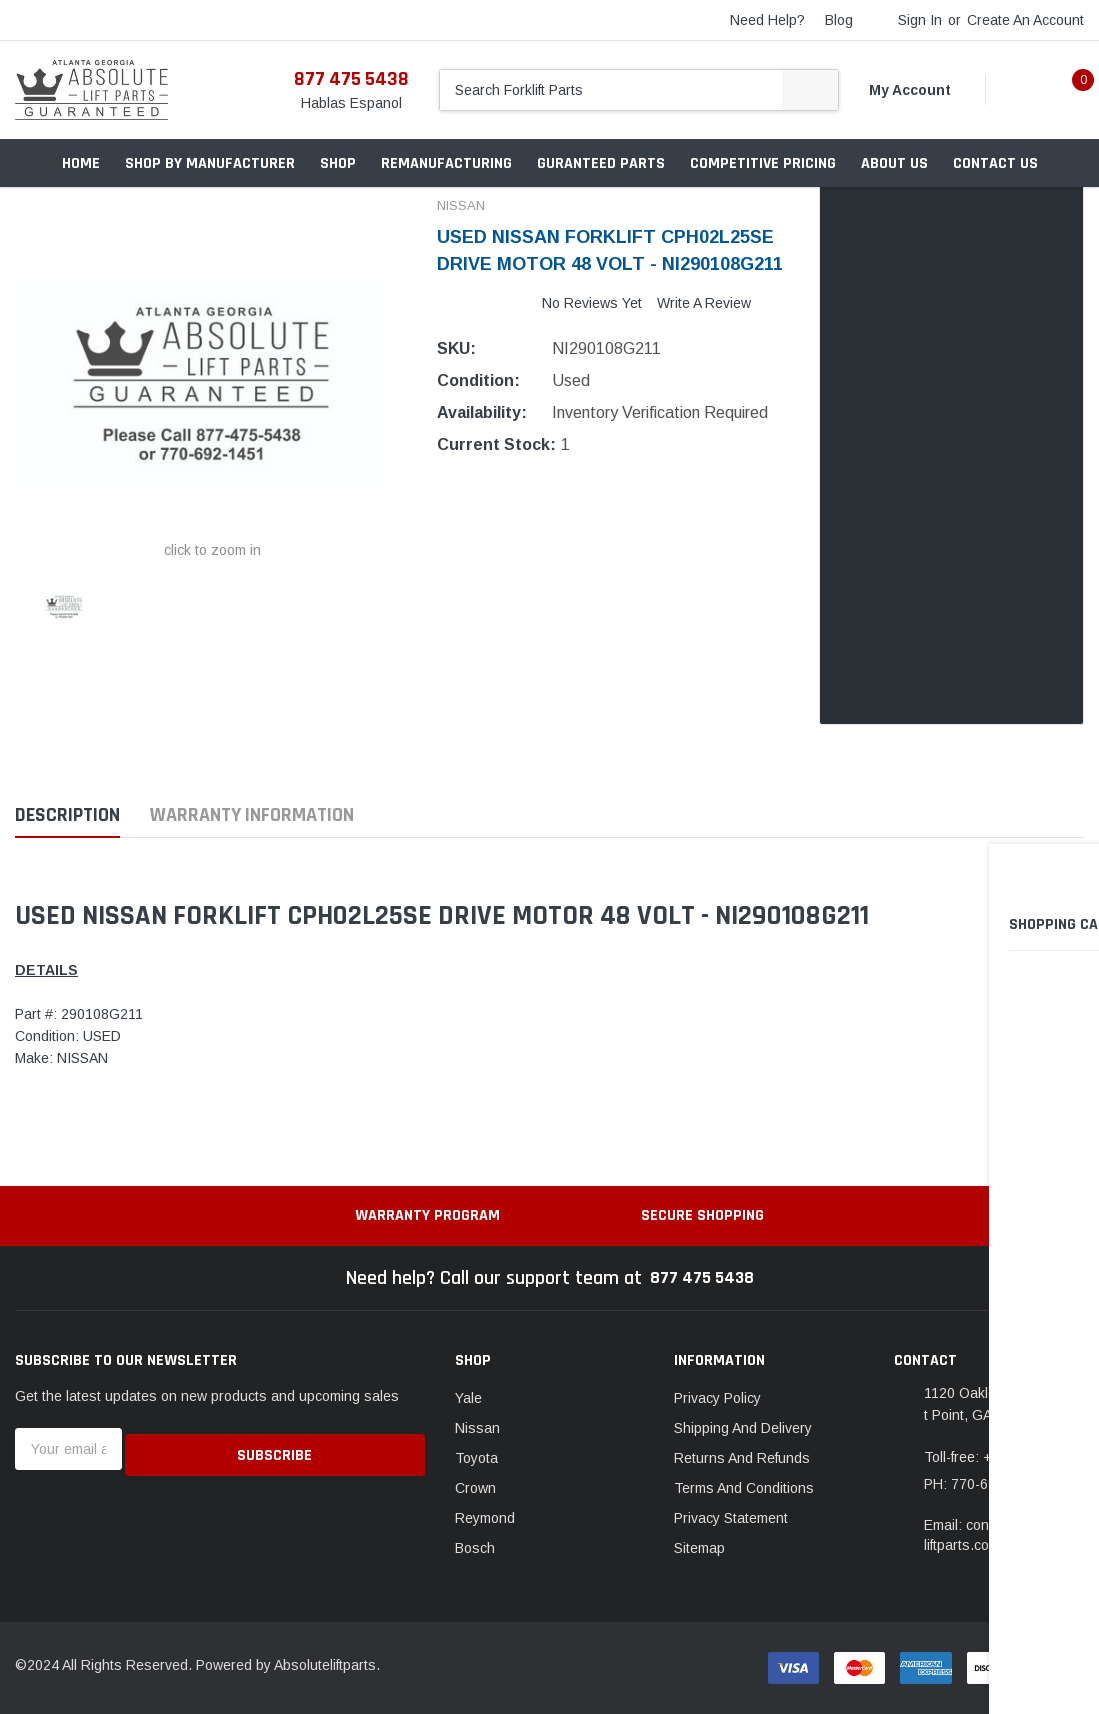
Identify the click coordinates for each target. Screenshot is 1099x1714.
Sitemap (699, 1548)
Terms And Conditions (744, 1488)
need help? (767, 20)
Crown (475, 1488)
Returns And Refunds (742, 1458)
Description (67, 815)
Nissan (477, 1428)
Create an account (1025, 20)
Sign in (920, 20)
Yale (468, 1398)
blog (839, 20)
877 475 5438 (351, 79)
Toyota (476, 1458)
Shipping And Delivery (743, 1428)
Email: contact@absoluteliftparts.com (1002, 1535)
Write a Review (704, 303)
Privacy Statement (731, 1518)
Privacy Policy (717, 1398)
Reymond (485, 1518)
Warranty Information (252, 815)
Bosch (475, 1548)
